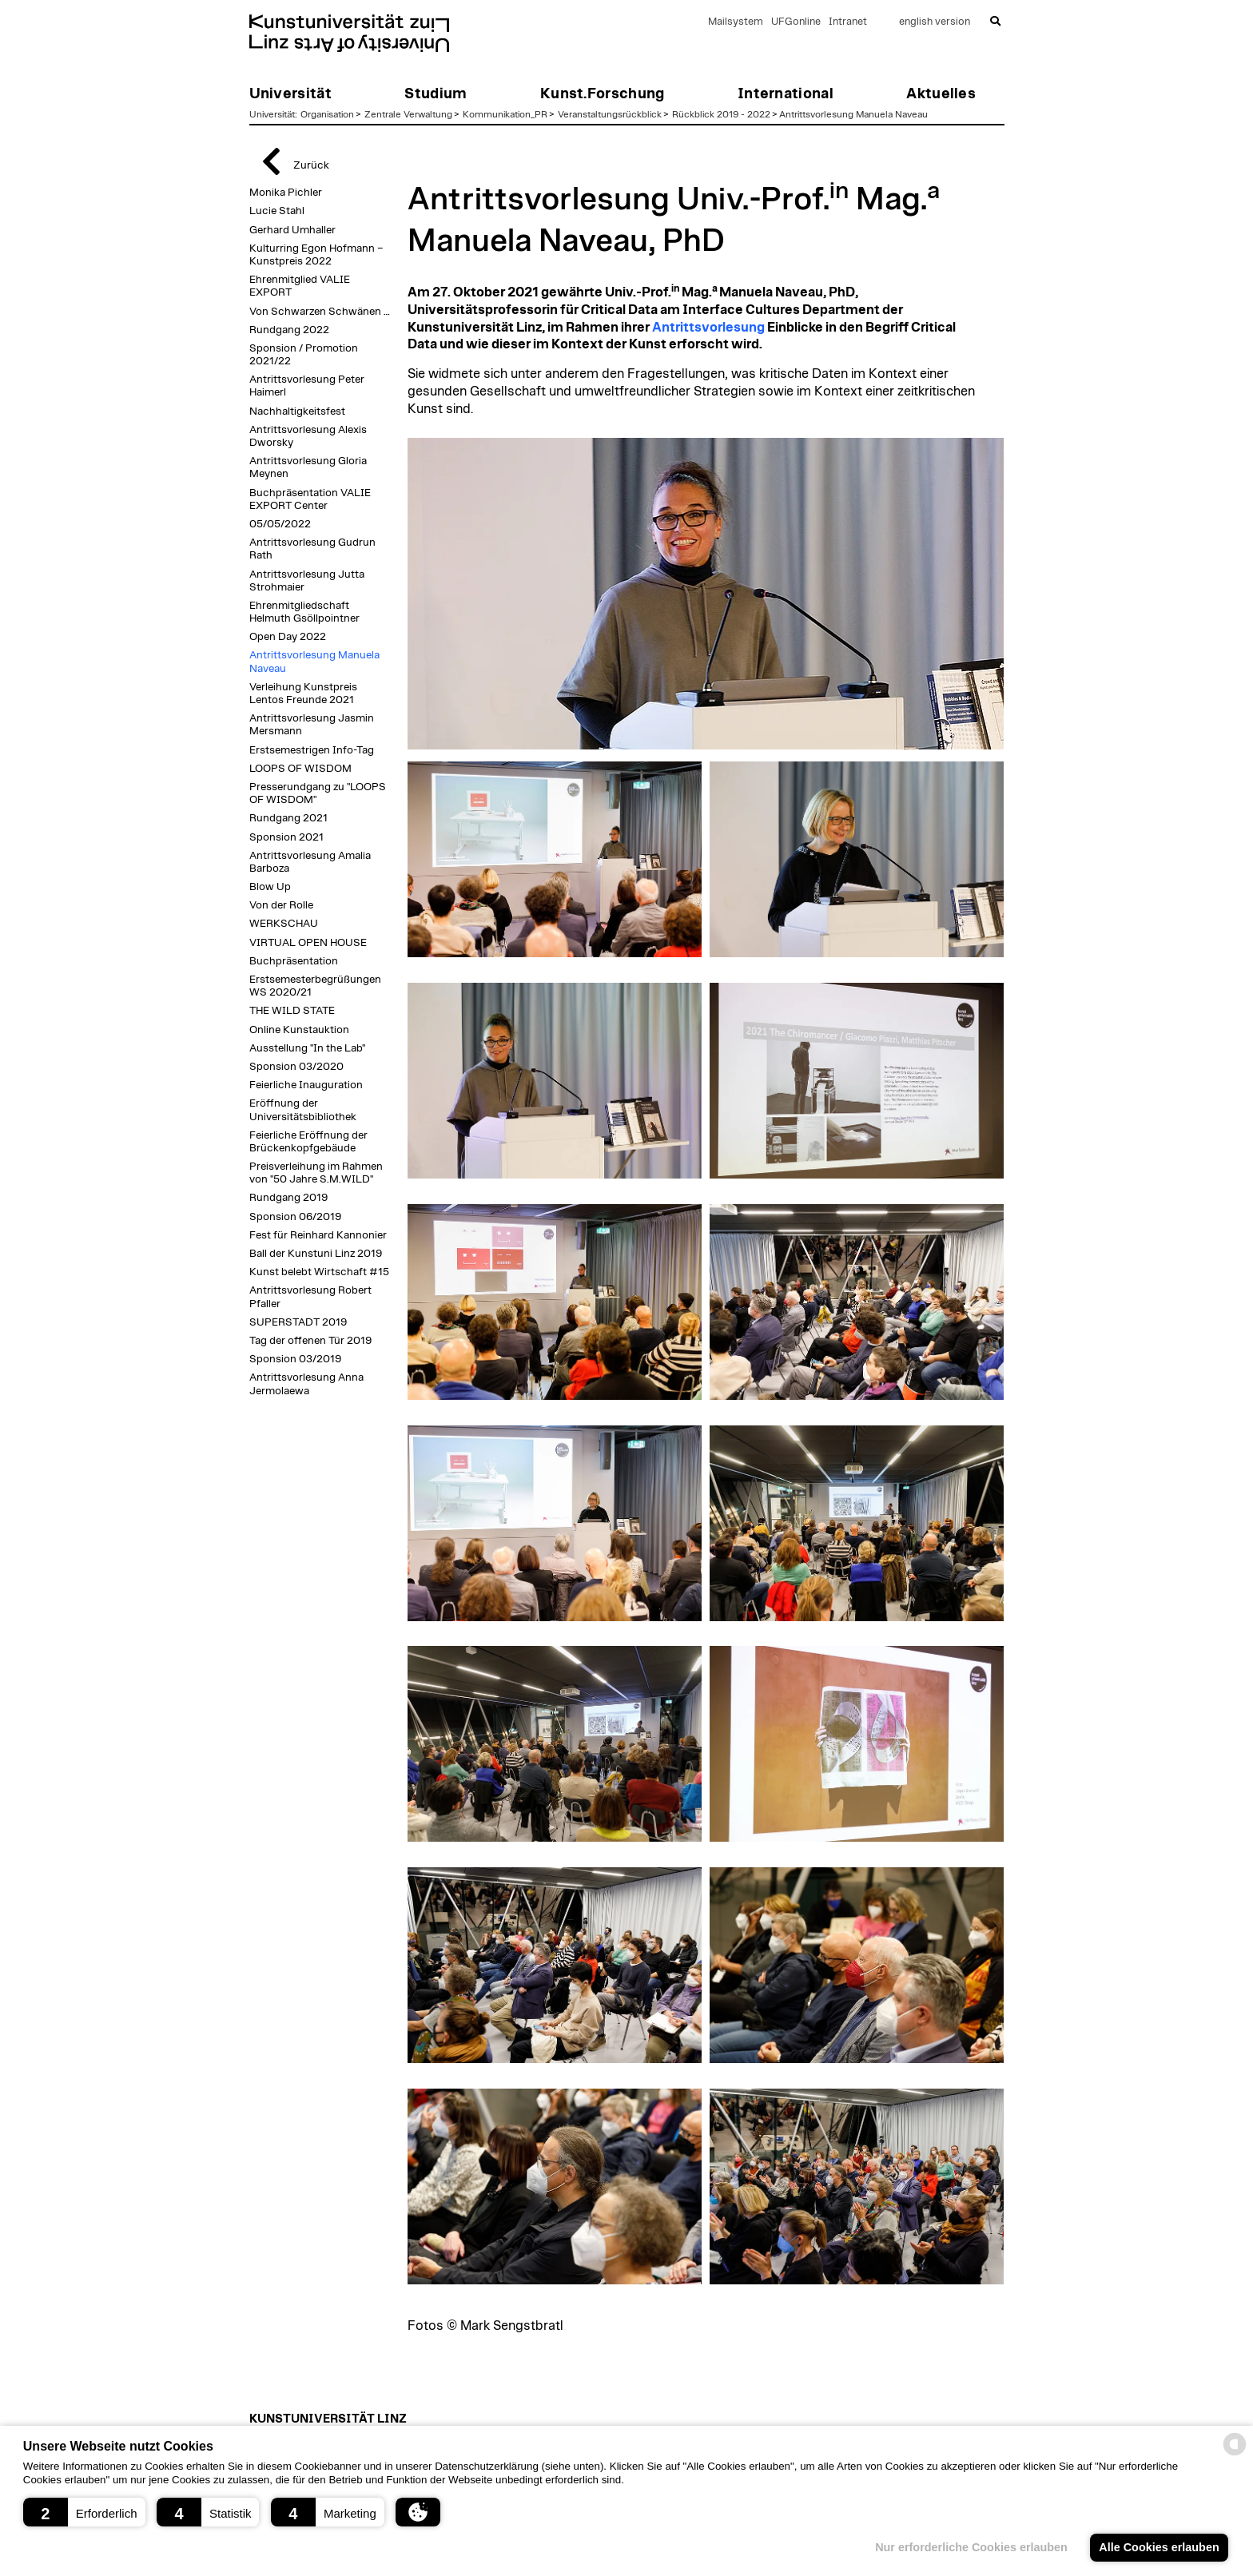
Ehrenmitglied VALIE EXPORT (299, 286)
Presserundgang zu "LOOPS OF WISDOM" (317, 793)
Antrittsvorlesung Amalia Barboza (310, 862)
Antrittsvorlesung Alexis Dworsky (308, 436)
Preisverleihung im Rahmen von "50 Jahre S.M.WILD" (316, 1173)
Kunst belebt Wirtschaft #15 (319, 1272)
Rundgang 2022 (289, 330)
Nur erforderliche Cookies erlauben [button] (971, 2547)
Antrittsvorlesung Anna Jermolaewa (306, 1384)
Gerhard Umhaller (292, 230)
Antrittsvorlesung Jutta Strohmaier (306, 581)
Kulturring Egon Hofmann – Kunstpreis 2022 (316, 255)
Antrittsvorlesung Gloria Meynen (308, 467)
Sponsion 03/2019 (295, 1359)
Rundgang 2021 (288, 818)
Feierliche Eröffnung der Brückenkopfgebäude (308, 1142)
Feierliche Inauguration (306, 1085)
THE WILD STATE (292, 1010)
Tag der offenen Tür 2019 (310, 1340)
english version (934, 22)
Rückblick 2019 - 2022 (721, 114)
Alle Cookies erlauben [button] (1159, 2547)
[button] (84, 2512)
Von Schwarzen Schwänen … (319, 311)
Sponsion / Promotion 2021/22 (303, 355)
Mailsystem (735, 22)
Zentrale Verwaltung (408, 114)
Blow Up (270, 886)
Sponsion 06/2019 (295, 1216)
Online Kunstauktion (299, 1030)
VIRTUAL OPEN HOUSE (308, 942)
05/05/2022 (280, 524)
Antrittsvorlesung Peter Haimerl (306, 386)
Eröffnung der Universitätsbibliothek (302, 1110)
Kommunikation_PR (505, 114)
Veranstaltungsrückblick (610, 114)
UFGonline (796, 22)
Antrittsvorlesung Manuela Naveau (853, 114)
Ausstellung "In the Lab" (307, 1048)
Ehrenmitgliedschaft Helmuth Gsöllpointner (304, 612)
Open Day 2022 (287, 636)
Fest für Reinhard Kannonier (318, 1235)
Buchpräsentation (293, 961)
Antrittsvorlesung (708, 327)
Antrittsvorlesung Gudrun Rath (312, 549)
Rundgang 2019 (288, 1197)
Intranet (848, 22)
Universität (272, 114)
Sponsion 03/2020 (296, 1066)
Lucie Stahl (276, 211)
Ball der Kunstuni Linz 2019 (315, 1253)
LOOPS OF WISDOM (300, 768)
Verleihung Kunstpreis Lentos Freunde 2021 (303, 694)
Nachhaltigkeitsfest (297, 411)
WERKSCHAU (283, 923)
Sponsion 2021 (286, 837)
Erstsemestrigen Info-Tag (311, 750)
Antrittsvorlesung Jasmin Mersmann (311, 725)
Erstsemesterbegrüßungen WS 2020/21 (315, 986)
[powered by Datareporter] (1234, 2454)
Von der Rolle (281, 905)
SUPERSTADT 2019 (298, 1322)
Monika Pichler (285, 192)
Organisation (327, 114)
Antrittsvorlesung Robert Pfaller (310, 1297)
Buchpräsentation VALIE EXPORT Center (310, 499)
